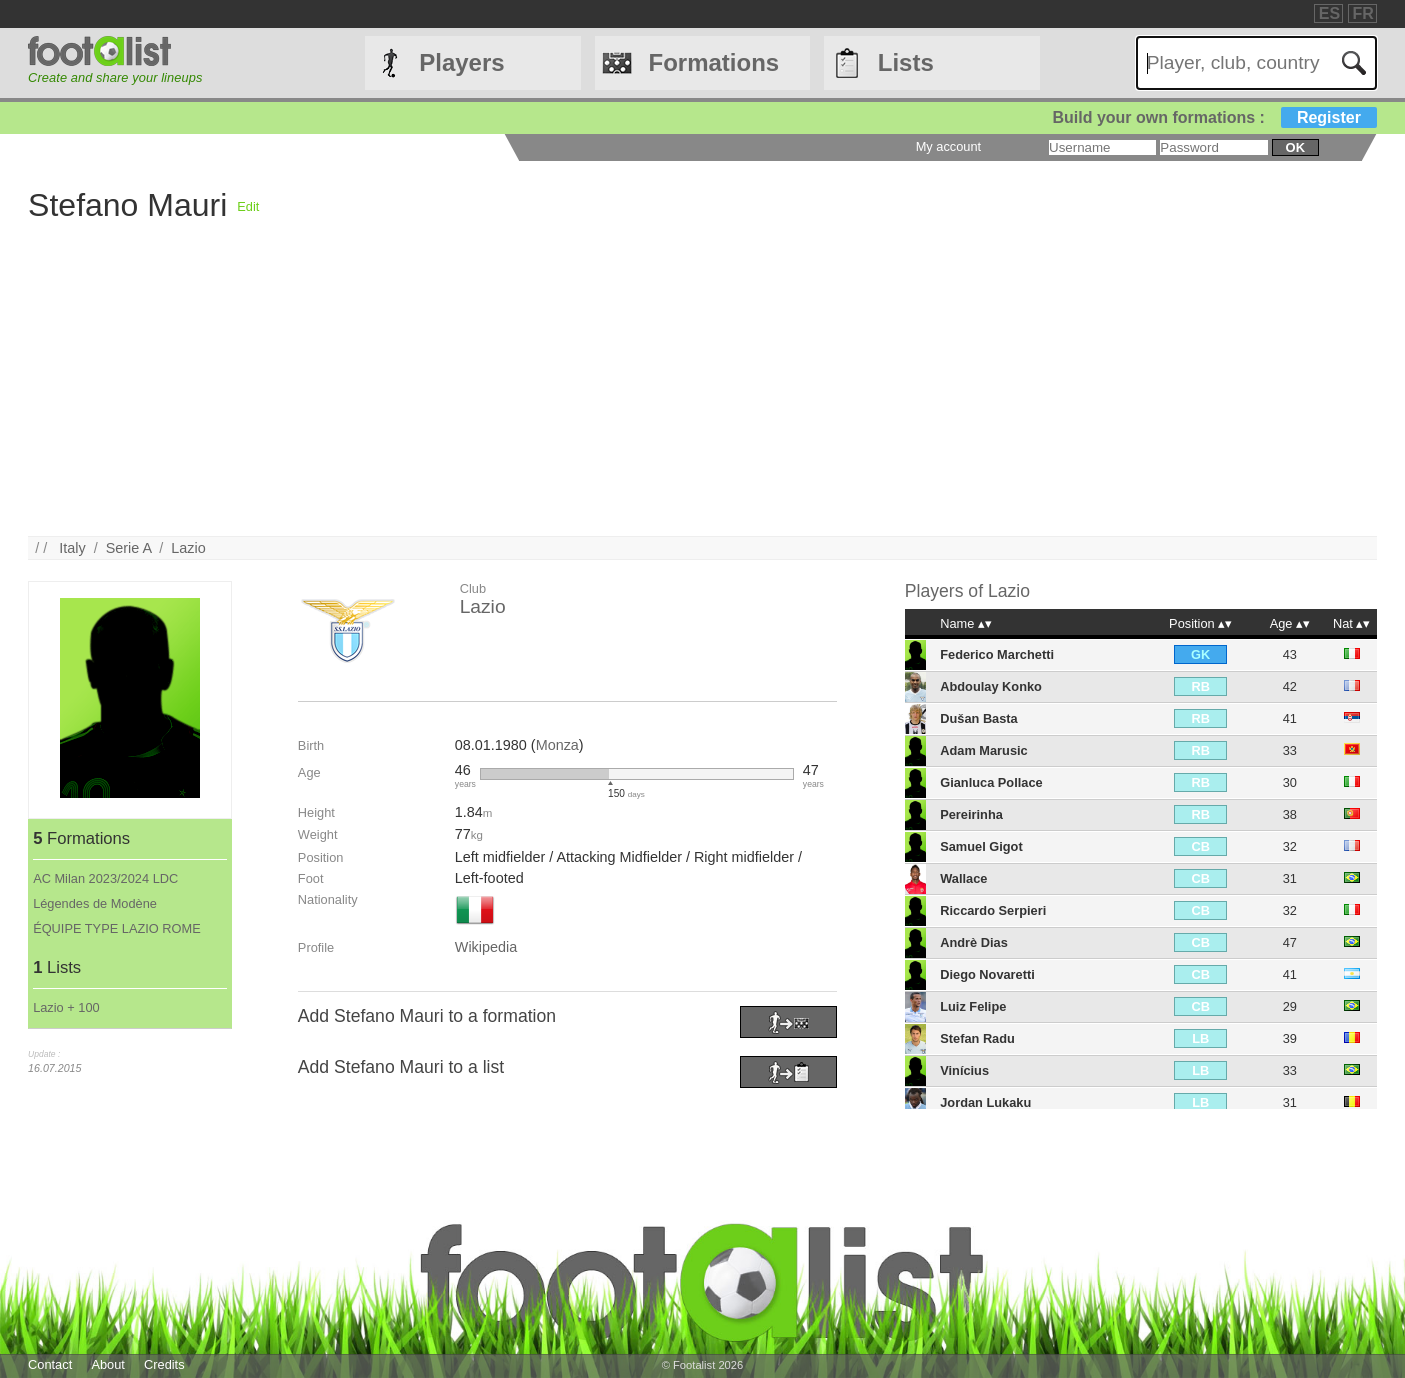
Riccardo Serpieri (993, 910)
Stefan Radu (977, 1038)
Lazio (188, 548)
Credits (164, 1364)
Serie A (129, 548)
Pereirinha (971, 814)
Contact (50, 1364)
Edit (248, 206)
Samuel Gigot (981, 846)
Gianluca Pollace (991, 782)
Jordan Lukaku (985, 1102)
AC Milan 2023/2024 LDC (105, 878)
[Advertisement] (628, 396)
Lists (906, 62)
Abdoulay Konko (991, 686)
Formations (714, 62)
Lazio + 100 (66, 1007)
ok (1295, 147)
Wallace (963, 878)
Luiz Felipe (973, 1006)
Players (461, 62)
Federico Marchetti (997, 654)
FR (1363, 13)
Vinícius (964, 1070)
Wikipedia (486, 947)
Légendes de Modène (95, 903)
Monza (557, 745)
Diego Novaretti (987, 974)
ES (1329, 13)
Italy (72, 548)
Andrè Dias (974, 942)
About (107, 1364)
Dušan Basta (979, 718)
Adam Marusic (983, 750)
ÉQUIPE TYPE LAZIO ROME (117, 928)
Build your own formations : (1214, 117)
